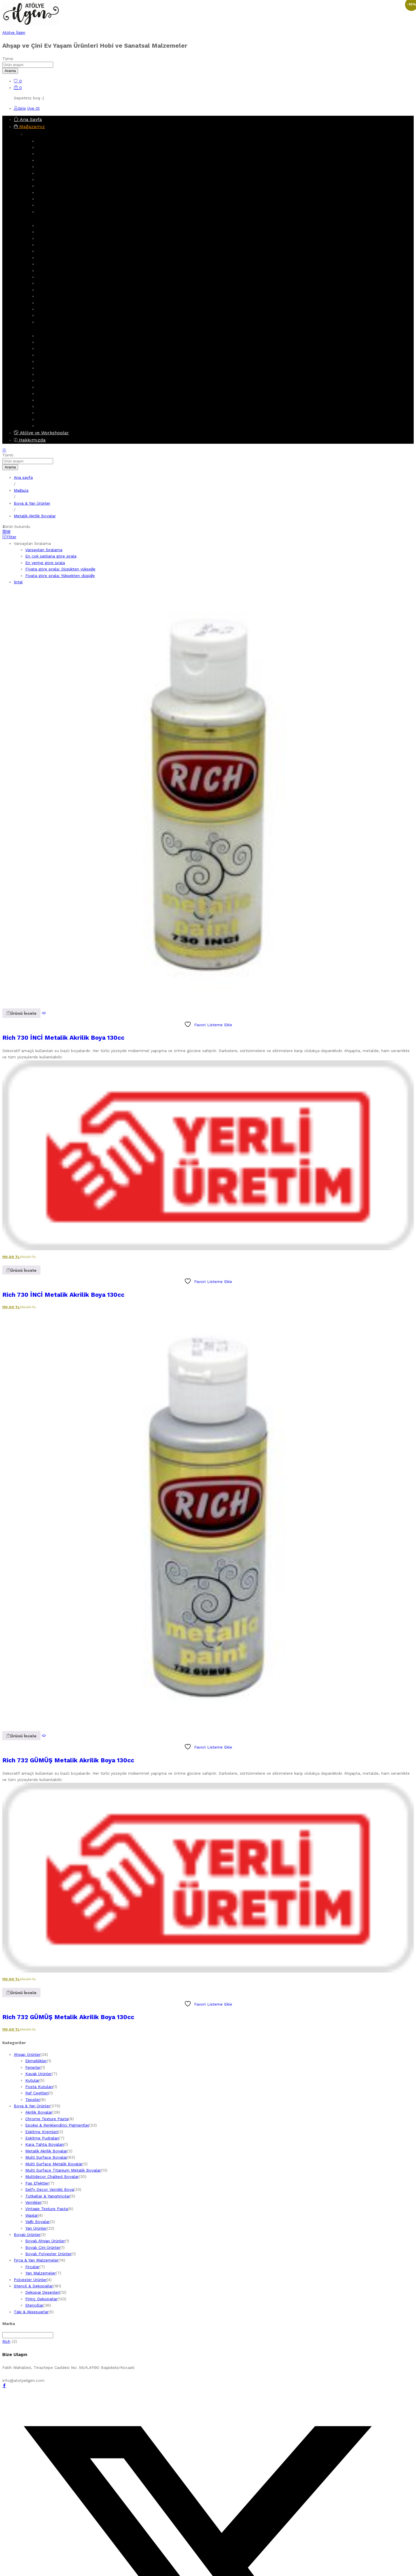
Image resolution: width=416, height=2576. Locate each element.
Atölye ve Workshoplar (41, 432)
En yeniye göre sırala (45, 562)
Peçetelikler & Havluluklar (61, 198)
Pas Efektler (48, 315)
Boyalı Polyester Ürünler (60, 406)
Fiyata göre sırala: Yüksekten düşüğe (60, 575)
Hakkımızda (30, 440)
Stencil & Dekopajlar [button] (48, 328)
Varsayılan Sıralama (43, 549)
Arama (10, 71)
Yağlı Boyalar (37, 2221)
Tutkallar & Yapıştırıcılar (47, 2196)
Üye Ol (33, 108)
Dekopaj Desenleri (54, 342)
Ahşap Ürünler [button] (41, 134)
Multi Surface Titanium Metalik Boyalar (74, 257)
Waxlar (31, 2215)
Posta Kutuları (39, 2086)
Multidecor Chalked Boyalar (63, 264)
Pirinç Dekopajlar (53, 348)
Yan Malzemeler (52, 380)
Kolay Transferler (53, 355)
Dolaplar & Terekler (55, 160)
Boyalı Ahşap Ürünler (56, 393)
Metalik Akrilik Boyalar (58, 238)
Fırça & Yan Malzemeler (59, 368)
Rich (6, 2341)
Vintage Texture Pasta (58, 296)
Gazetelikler (48, 205)
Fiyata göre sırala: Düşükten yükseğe (60, 569)
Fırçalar (44, 374)
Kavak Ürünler (50, 173)
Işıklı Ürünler (48, 412)
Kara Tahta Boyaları (44, 2144)
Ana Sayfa (28, 119)
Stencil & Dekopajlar (56, 335)
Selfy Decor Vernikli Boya (61, 270)
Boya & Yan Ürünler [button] (47, 218)
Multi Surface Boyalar (58, 244)
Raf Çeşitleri (37, 2093)
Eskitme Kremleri (53, 302)
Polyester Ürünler (53, 419)
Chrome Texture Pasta (58, 289)
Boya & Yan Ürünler (55, 225)
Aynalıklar (46, 153)
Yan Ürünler (47, 322)
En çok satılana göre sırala (50, 556)
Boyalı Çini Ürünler (54, 400)
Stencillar (46, 361)
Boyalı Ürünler (50, 387)
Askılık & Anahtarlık (54, 147)
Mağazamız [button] (29, 126)
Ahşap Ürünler (50, 141)
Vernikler (45, 277)
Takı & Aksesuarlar (54, 425)
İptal (18, 582)
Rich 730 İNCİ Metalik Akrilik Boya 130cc (63, 1037)
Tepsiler (44, 192)
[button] (21, 1013)
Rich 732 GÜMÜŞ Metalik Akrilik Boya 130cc (68, 1760)
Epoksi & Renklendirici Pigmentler (69, 283)
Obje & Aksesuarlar (54, 211)
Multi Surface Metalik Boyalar (65, 251)
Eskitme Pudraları (53, 309)
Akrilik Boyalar (50, 231)
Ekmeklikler (47, 166)
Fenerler (44, 179)
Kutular (44, 186)
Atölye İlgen (13, 32)
